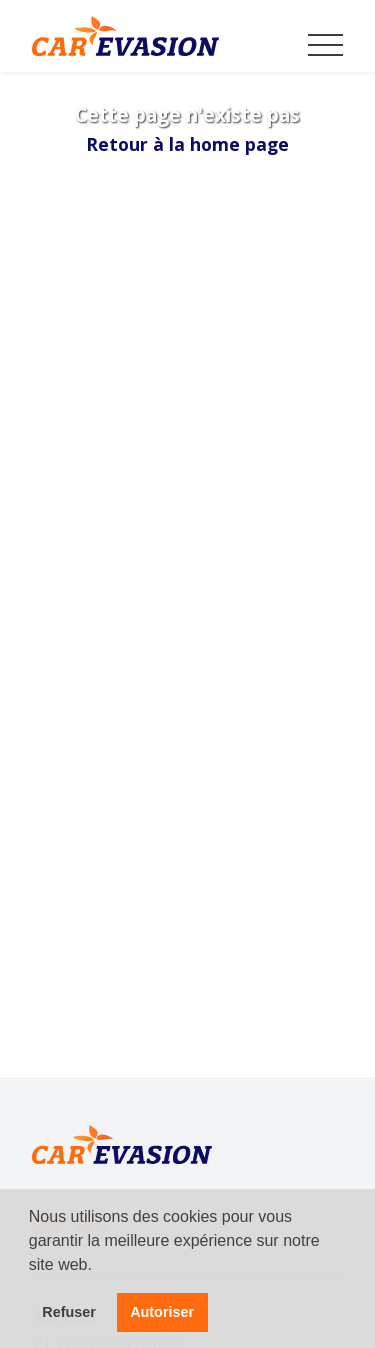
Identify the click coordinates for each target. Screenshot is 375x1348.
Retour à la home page (187, 144)
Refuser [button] (69, 1312)
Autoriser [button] (162, 1312)
